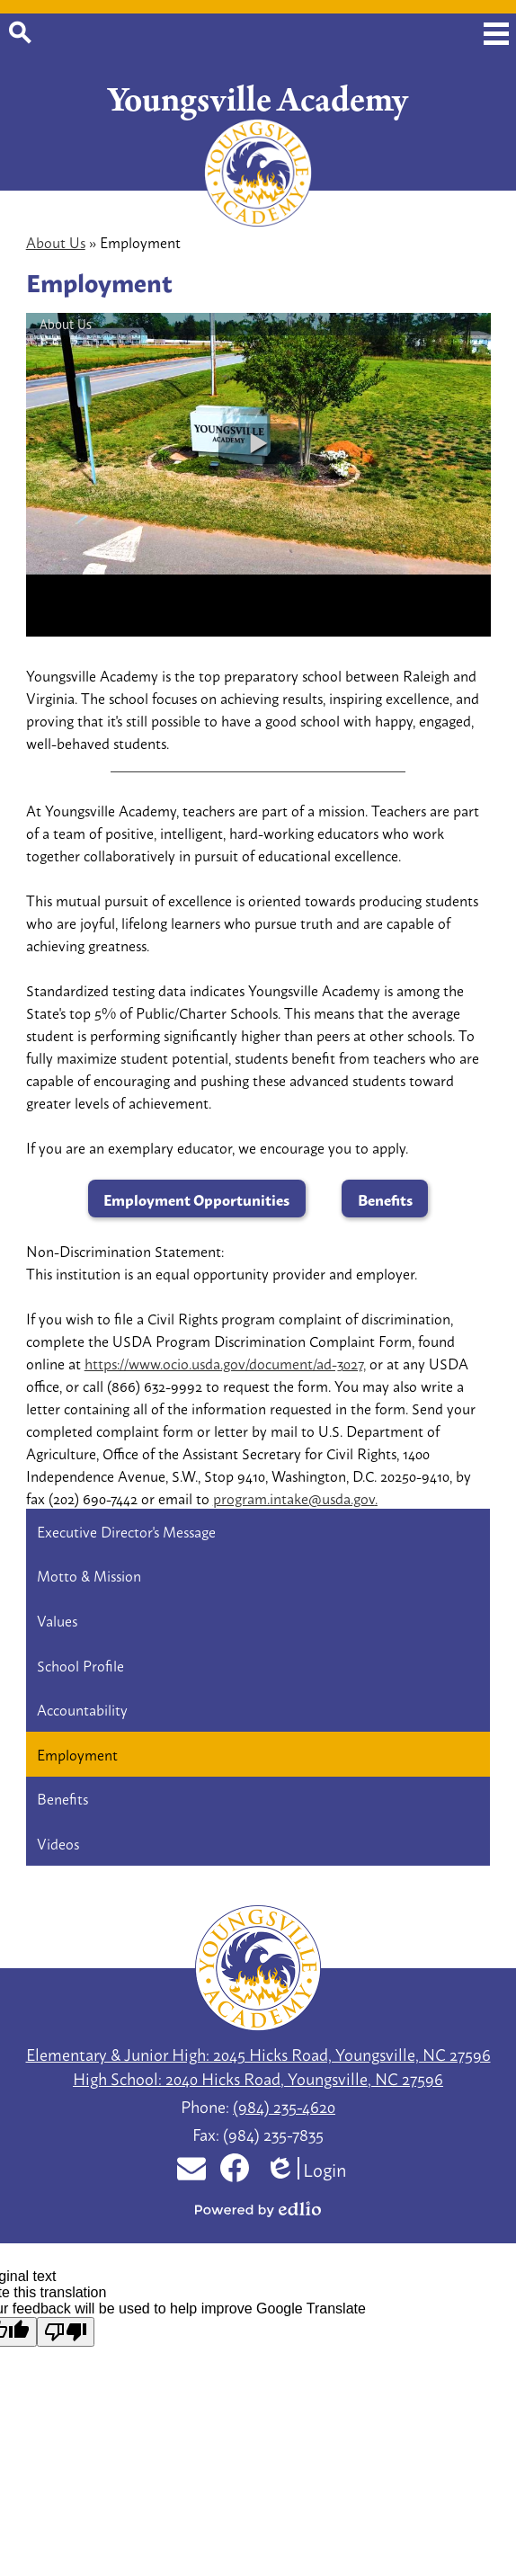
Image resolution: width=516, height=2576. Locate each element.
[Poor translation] (65, 2332)
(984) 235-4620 (284, 2105)
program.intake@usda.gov (295, 1497)
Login (307, 2168)
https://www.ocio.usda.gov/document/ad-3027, (225, 1362)
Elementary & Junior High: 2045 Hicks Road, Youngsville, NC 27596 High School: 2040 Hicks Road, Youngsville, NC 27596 (258, 2065)
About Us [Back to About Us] (55, 241)
